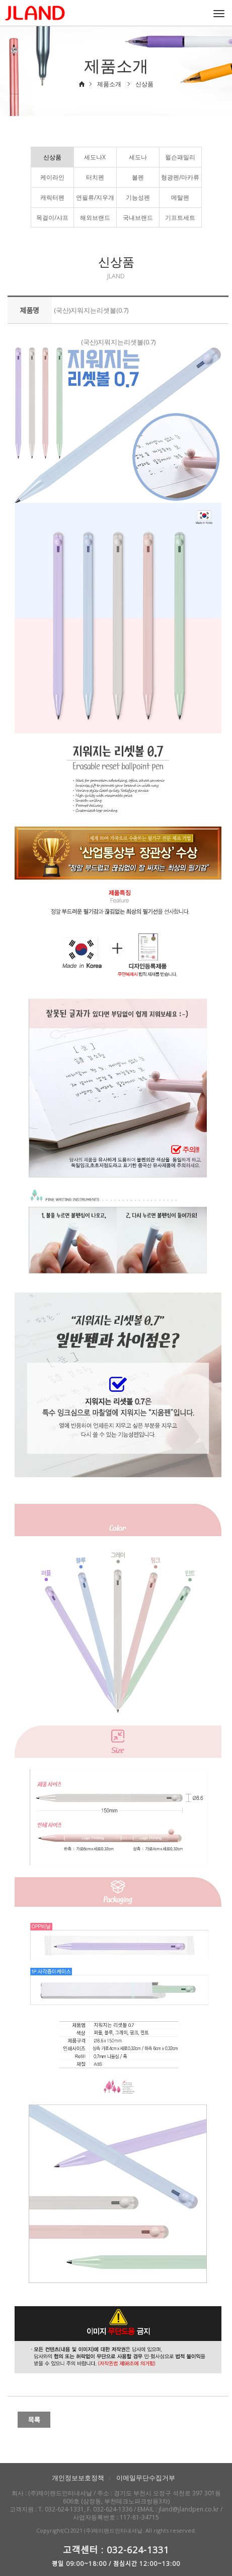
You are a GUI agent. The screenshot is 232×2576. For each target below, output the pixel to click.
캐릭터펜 (52, 197)
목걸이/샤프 (52, 217)
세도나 (138, 157)
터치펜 (95, 177)
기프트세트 (180, 217)
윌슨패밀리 (180, 157)
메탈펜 (180, 197)
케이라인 (52, 177)
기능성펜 (138, 197)
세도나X (95, 157)
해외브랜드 (95, 217)
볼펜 (138, 177)
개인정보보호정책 (78, 2477)
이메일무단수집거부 (145, 2477)
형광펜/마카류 (180, 177)
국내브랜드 (138, 217)
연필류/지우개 (95, 197)
